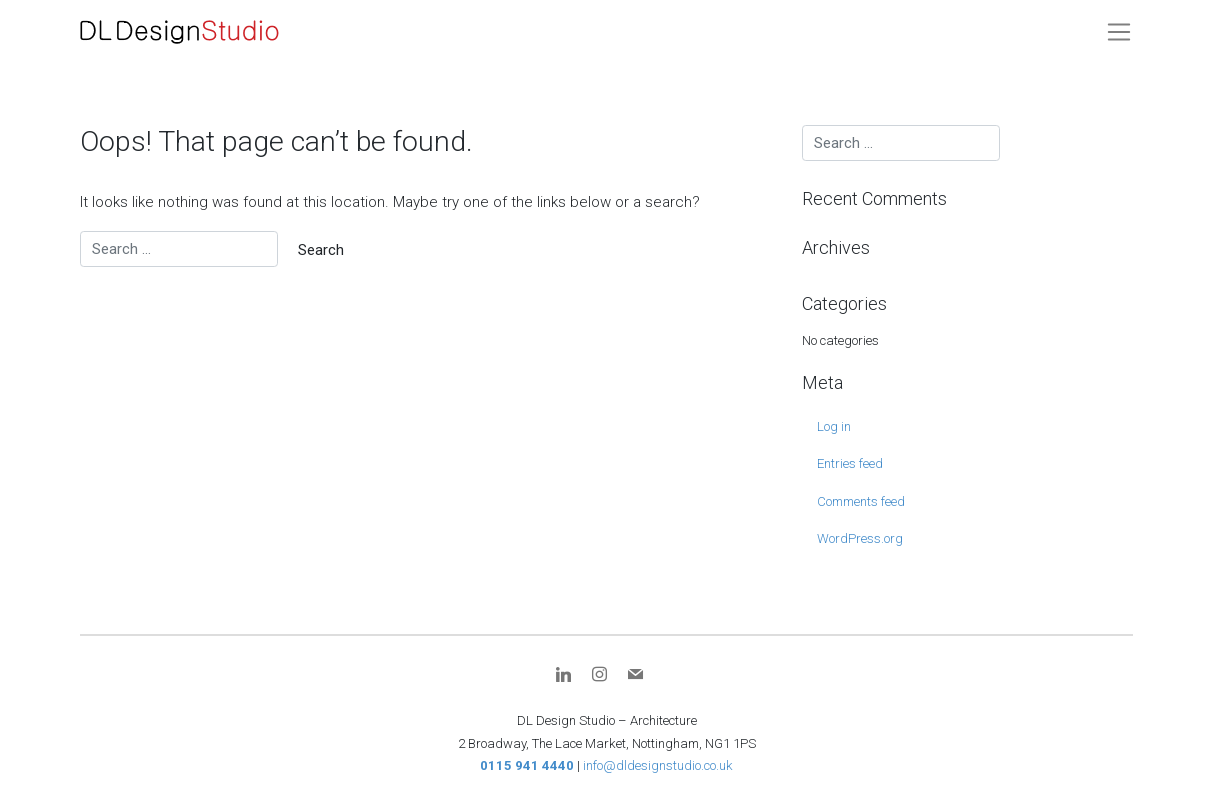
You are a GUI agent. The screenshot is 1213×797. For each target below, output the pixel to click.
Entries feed (850, 463)
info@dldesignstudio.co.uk (658, 765)
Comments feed (861, 501)
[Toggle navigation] (1119, 32)
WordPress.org (860, 538)
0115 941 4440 (527, 765)
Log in (834, 426)
